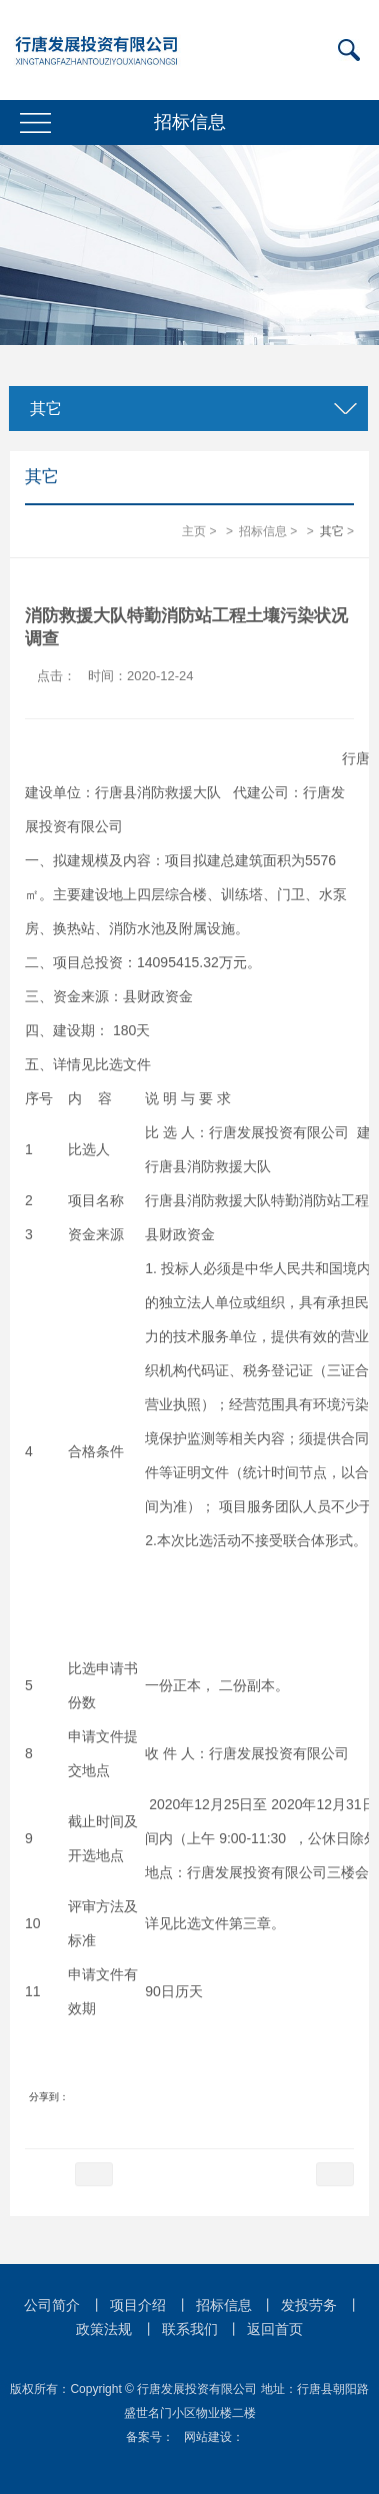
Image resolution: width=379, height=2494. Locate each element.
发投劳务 (309, 2305)
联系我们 (190, 2329)
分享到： (49, 2096)
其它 (43, 408)
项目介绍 (138, 2305)
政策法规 (104, 2329)
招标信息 (263, 532)
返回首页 (275, 2329)
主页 (194, 532)
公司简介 (52, 2305)
